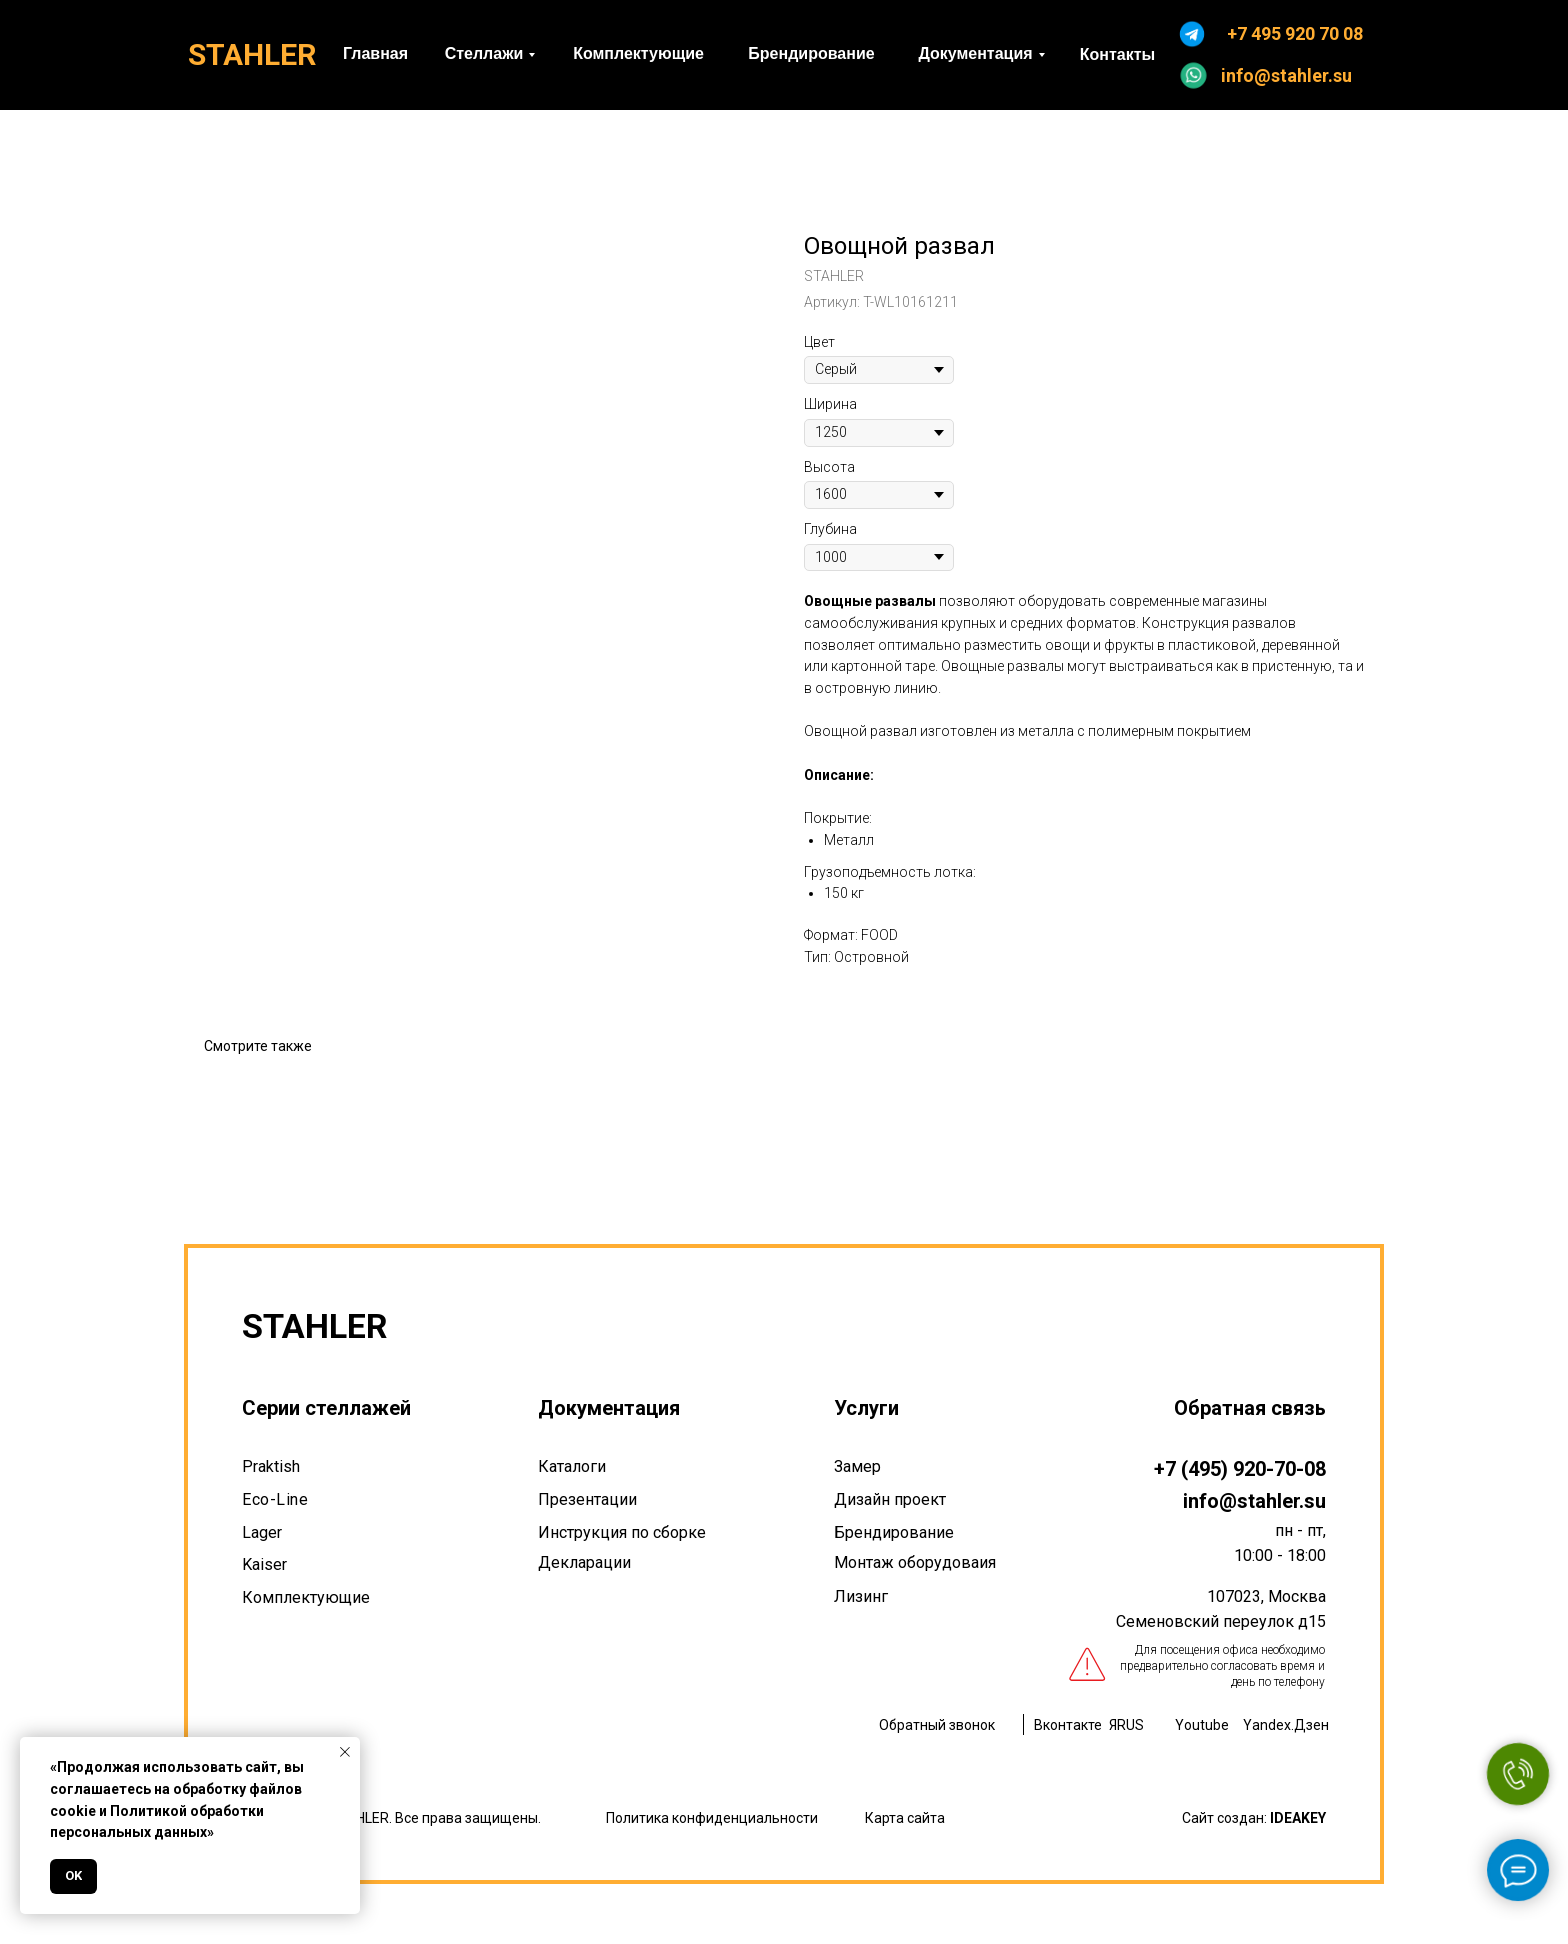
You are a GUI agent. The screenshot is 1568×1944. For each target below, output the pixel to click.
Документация (609, 1408)
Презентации (587, 1499)
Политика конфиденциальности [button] (712, 1818)
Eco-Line (275, 1499)
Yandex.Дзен (1286, 1725)
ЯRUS (1126, 1725)
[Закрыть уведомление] (345, 1752)
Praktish (271, 1466)
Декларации (584, 1562)
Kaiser (264, 1564)
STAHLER (252, 54)
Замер (857, 1466)
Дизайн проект (890, 1499)
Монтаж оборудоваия (915, 1562)
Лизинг (861, 1596)
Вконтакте (1068, 1725)
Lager (262, 1532)
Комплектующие (306, 1597)
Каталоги (572, 1466)
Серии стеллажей (326, 1408)
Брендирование (894, 1532)
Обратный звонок (937, 1725)
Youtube (1202, 1725)
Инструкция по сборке (622, 1532)
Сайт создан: (1254, 1818)
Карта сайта (905, 1818)
